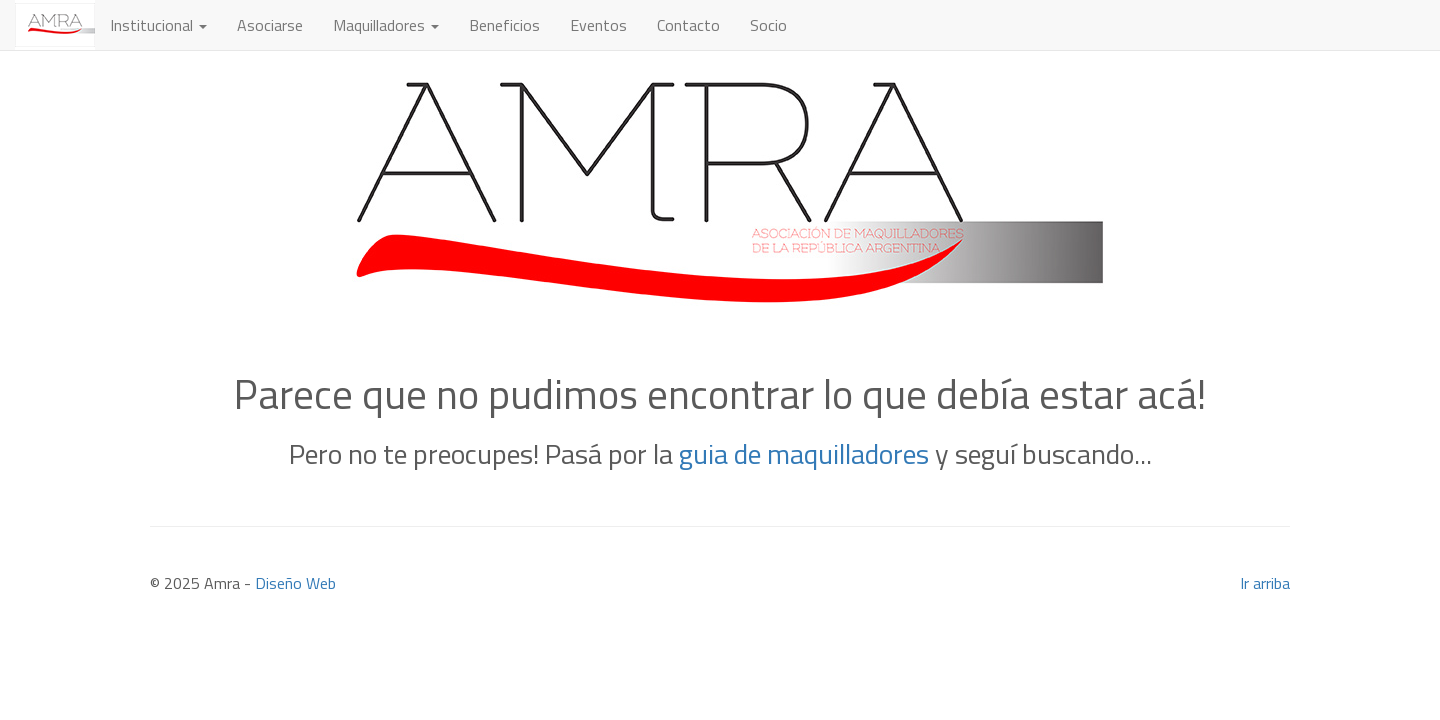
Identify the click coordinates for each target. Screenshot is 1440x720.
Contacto (688, 25)
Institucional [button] (158, 25)
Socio (768, 25)
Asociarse (270, 25)
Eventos (598, 25)
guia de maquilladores (804, 453)
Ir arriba (1265, 583)
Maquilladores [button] (386, 25)
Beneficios (504, 25)
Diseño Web (295, 583)
